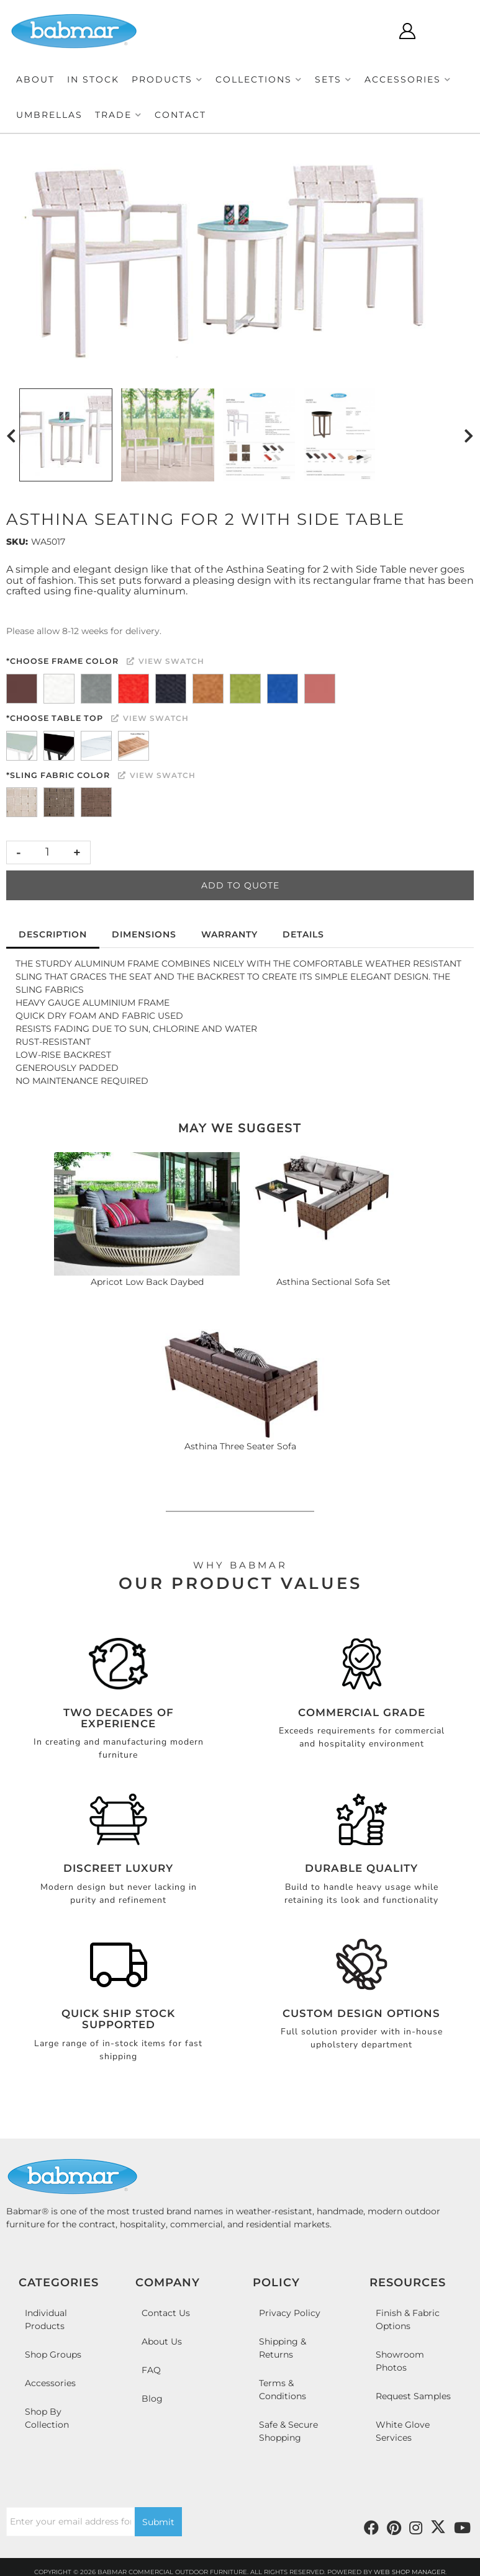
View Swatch (165, 661)
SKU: (17, 541)
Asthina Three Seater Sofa (240, 1446)
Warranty (229, 934)
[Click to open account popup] (407, 31)
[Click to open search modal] (370, 31)
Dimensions (144, 934)
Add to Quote (240, 885)
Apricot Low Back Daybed (147, 1281)
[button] (167, 79)
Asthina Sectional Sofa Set (333, 1281)
